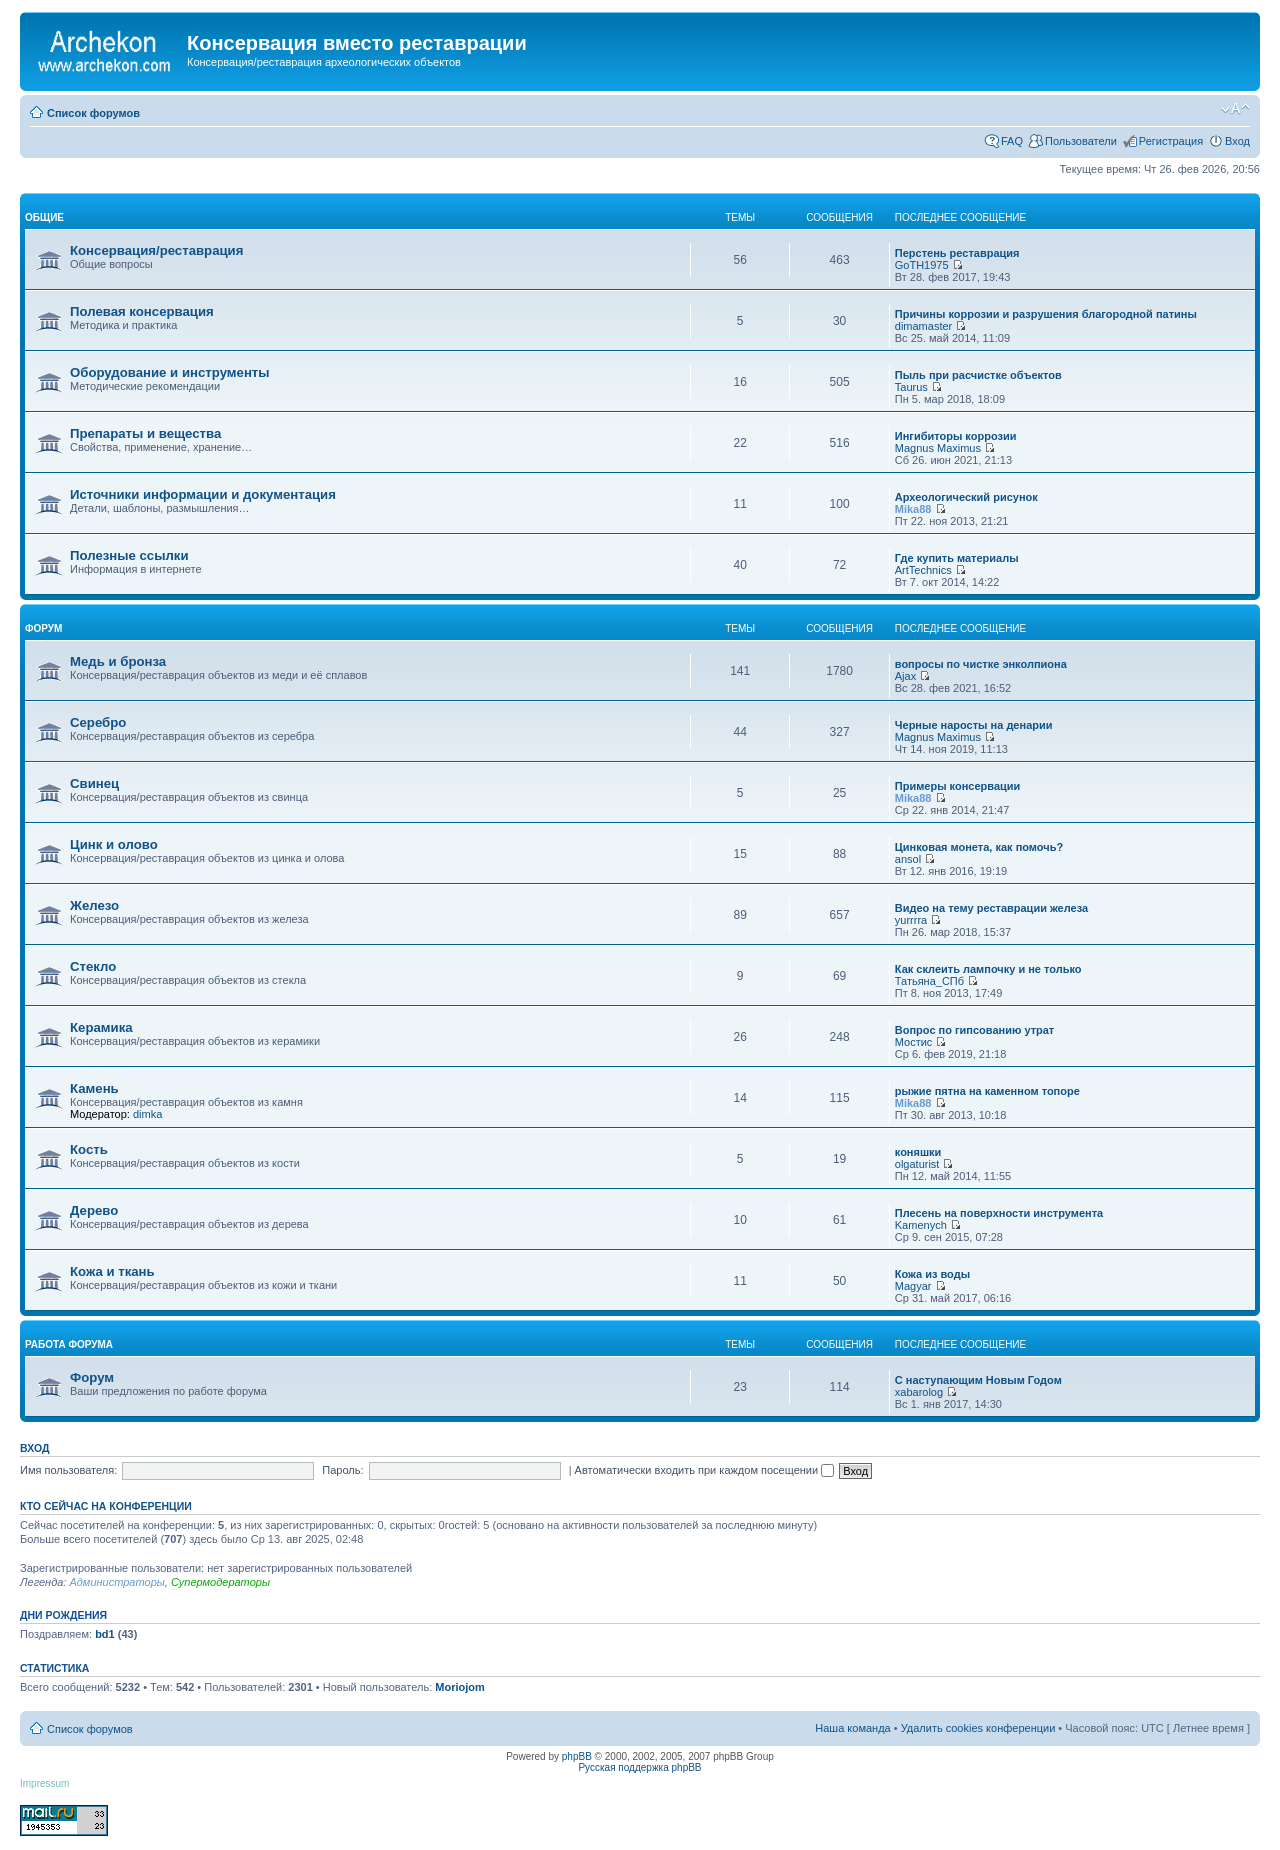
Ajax (905, 676)
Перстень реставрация (957, 253)
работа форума (69, 1344)
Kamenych (921, 1225)
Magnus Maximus (938, 448)
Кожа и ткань (112, 1271)
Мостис (914, 1042)
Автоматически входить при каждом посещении (705, 1470)
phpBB (577, 1756)
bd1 (105, 1634)
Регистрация (1171, 141)
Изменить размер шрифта (1235, 109)
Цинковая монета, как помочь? (979, 847)
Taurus (911, 387)
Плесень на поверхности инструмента (999, 1213)
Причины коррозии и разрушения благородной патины (1046, 314)
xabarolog (919, 1392)
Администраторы (116, 1582)
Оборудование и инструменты (170, 372)
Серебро (98, 722)
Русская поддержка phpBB (639, 1767)
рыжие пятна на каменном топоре (987, 1091)
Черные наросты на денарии (974, 725)
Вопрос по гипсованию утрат (974, 1030)
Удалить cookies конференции (978, 1728)
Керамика (101, 1027)
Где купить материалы (957, 558)
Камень (94, 1088)
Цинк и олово (114, 844)
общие (44, 217)
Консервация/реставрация (156, 250)
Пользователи (1081, 141)
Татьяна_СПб (929, 981)
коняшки (918, 1152)
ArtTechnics (923, 570)
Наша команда (852, 1728)
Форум (92, 1377)
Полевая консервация (142, 311)
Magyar (913, 1286)
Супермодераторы (220, 1582)
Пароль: (342, 1470)
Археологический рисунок (966, 497)
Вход (1237, 141)
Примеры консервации (958, 786)
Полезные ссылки (129, 555)
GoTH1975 (922, 265)
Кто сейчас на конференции (106, 1506)
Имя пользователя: (68, 1470)
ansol (908, 859)
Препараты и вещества (145, 433)
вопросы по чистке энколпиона (981, 664)
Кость (89, 1149)
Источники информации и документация (203, 494)
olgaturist (917, 1164)
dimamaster (923, 326)
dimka (147, 1114)
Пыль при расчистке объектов (978, 375)
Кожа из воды (932, 1274)
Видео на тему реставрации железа (991, 908)
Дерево (94, 1210)
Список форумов (93, 113)
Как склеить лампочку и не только (988, 969)
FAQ (1012, 141)
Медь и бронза (118, 661)
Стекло (93, 966)
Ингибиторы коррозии (956, 436)
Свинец (94, 783)
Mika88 (913, 509)
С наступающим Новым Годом (978, 1380)
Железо (94, 905)
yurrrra (911, 920)
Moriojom (460, 1687)
